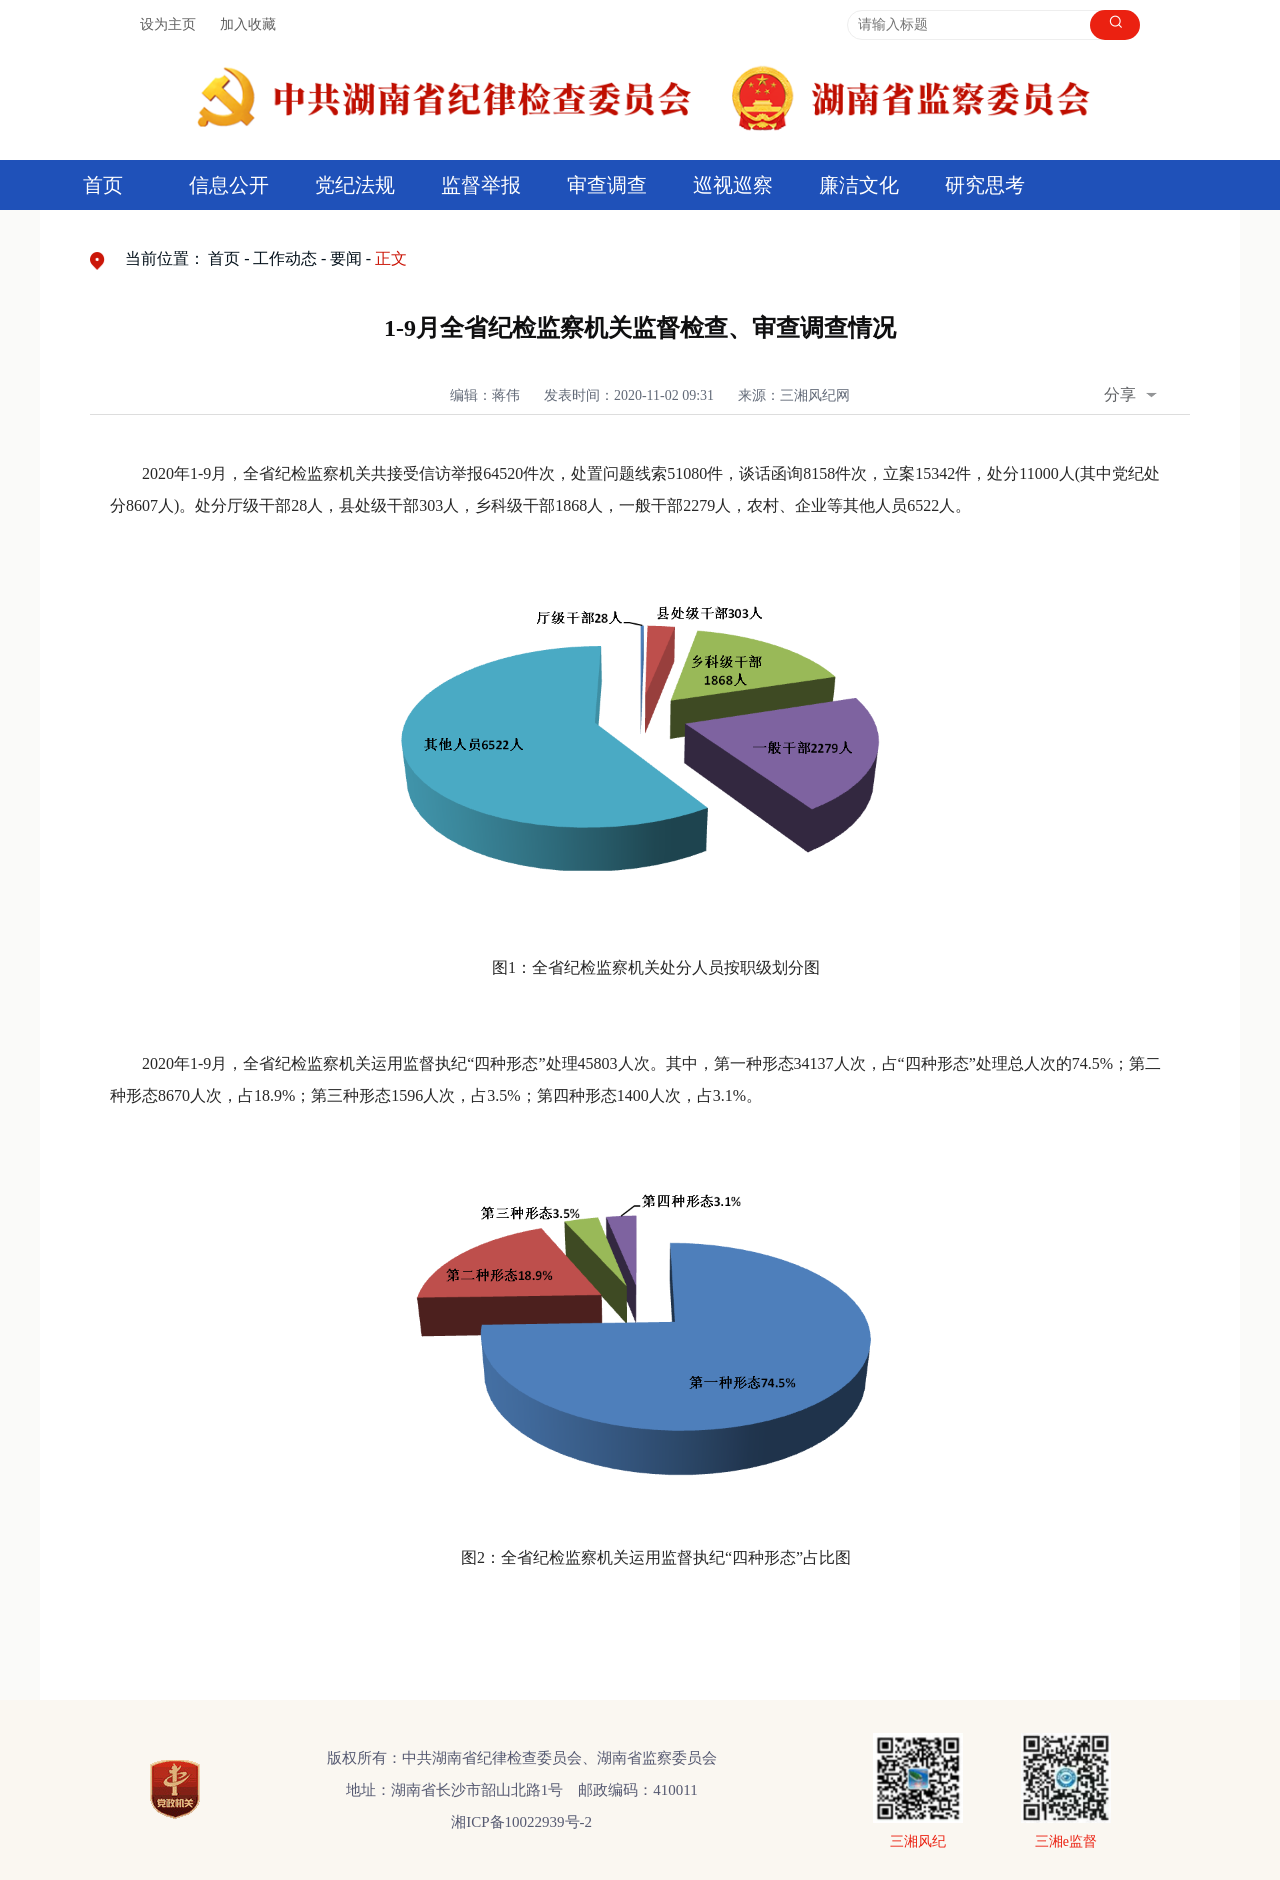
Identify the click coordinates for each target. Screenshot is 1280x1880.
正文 (391, 258)
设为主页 (168, 24)
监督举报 (481, 185)
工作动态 (285, 258)
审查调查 (607, 185)
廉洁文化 (859, 185)
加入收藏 (248, 24)
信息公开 (229, 185)
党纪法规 (355, 185)
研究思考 (985, 185)
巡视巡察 (733, 185)
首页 (103, 185)
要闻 (346, 258)
